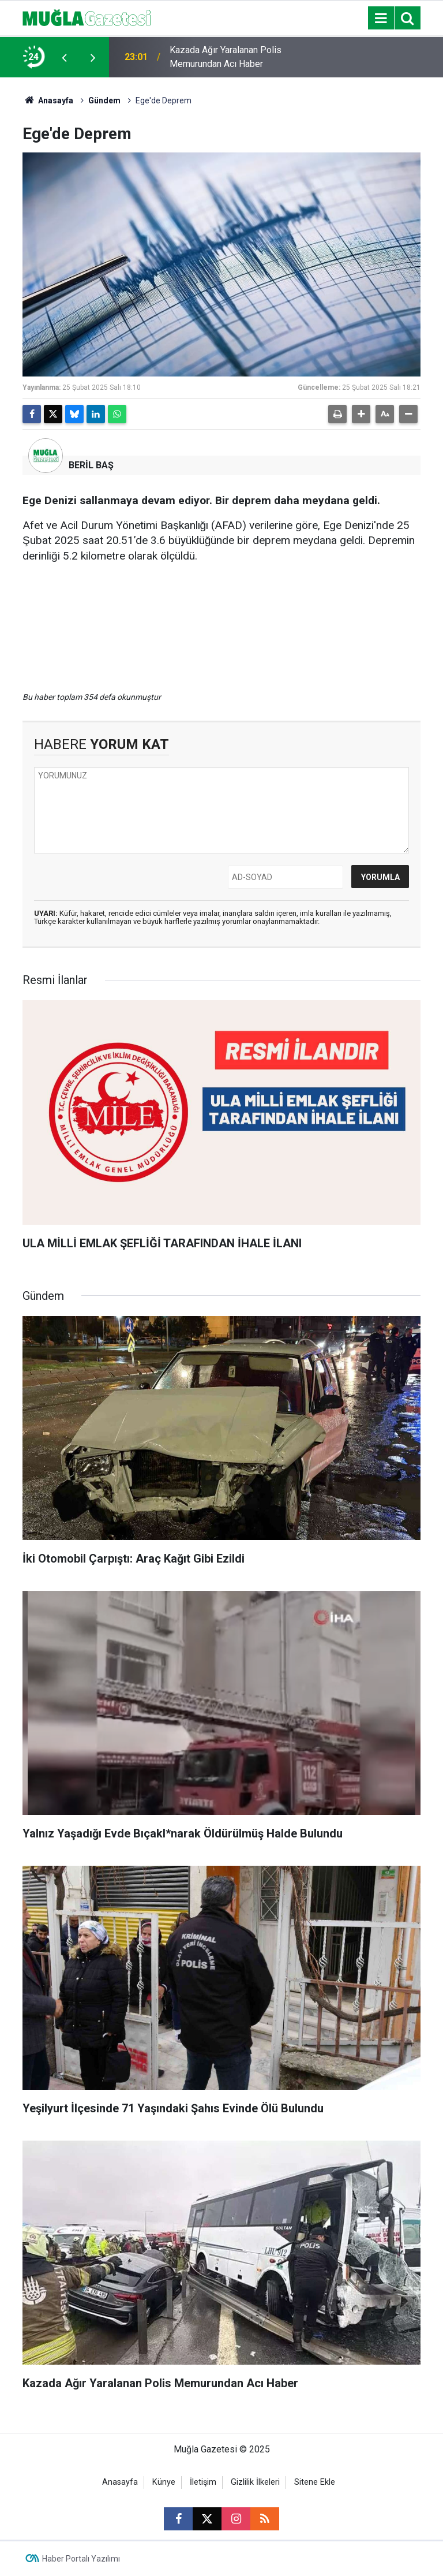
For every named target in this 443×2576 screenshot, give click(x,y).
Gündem (104, 100)
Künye (163, 2482)
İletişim (203, 2482)
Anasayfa (47, 100)
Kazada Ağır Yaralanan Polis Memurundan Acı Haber (225, 56)
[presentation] (64, 57)
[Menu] (380, 18)
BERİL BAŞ (91, 465)
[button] (361, 414)
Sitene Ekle (314, 2482)
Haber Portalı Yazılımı (81, 2558)
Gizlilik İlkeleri (255, 2482)
